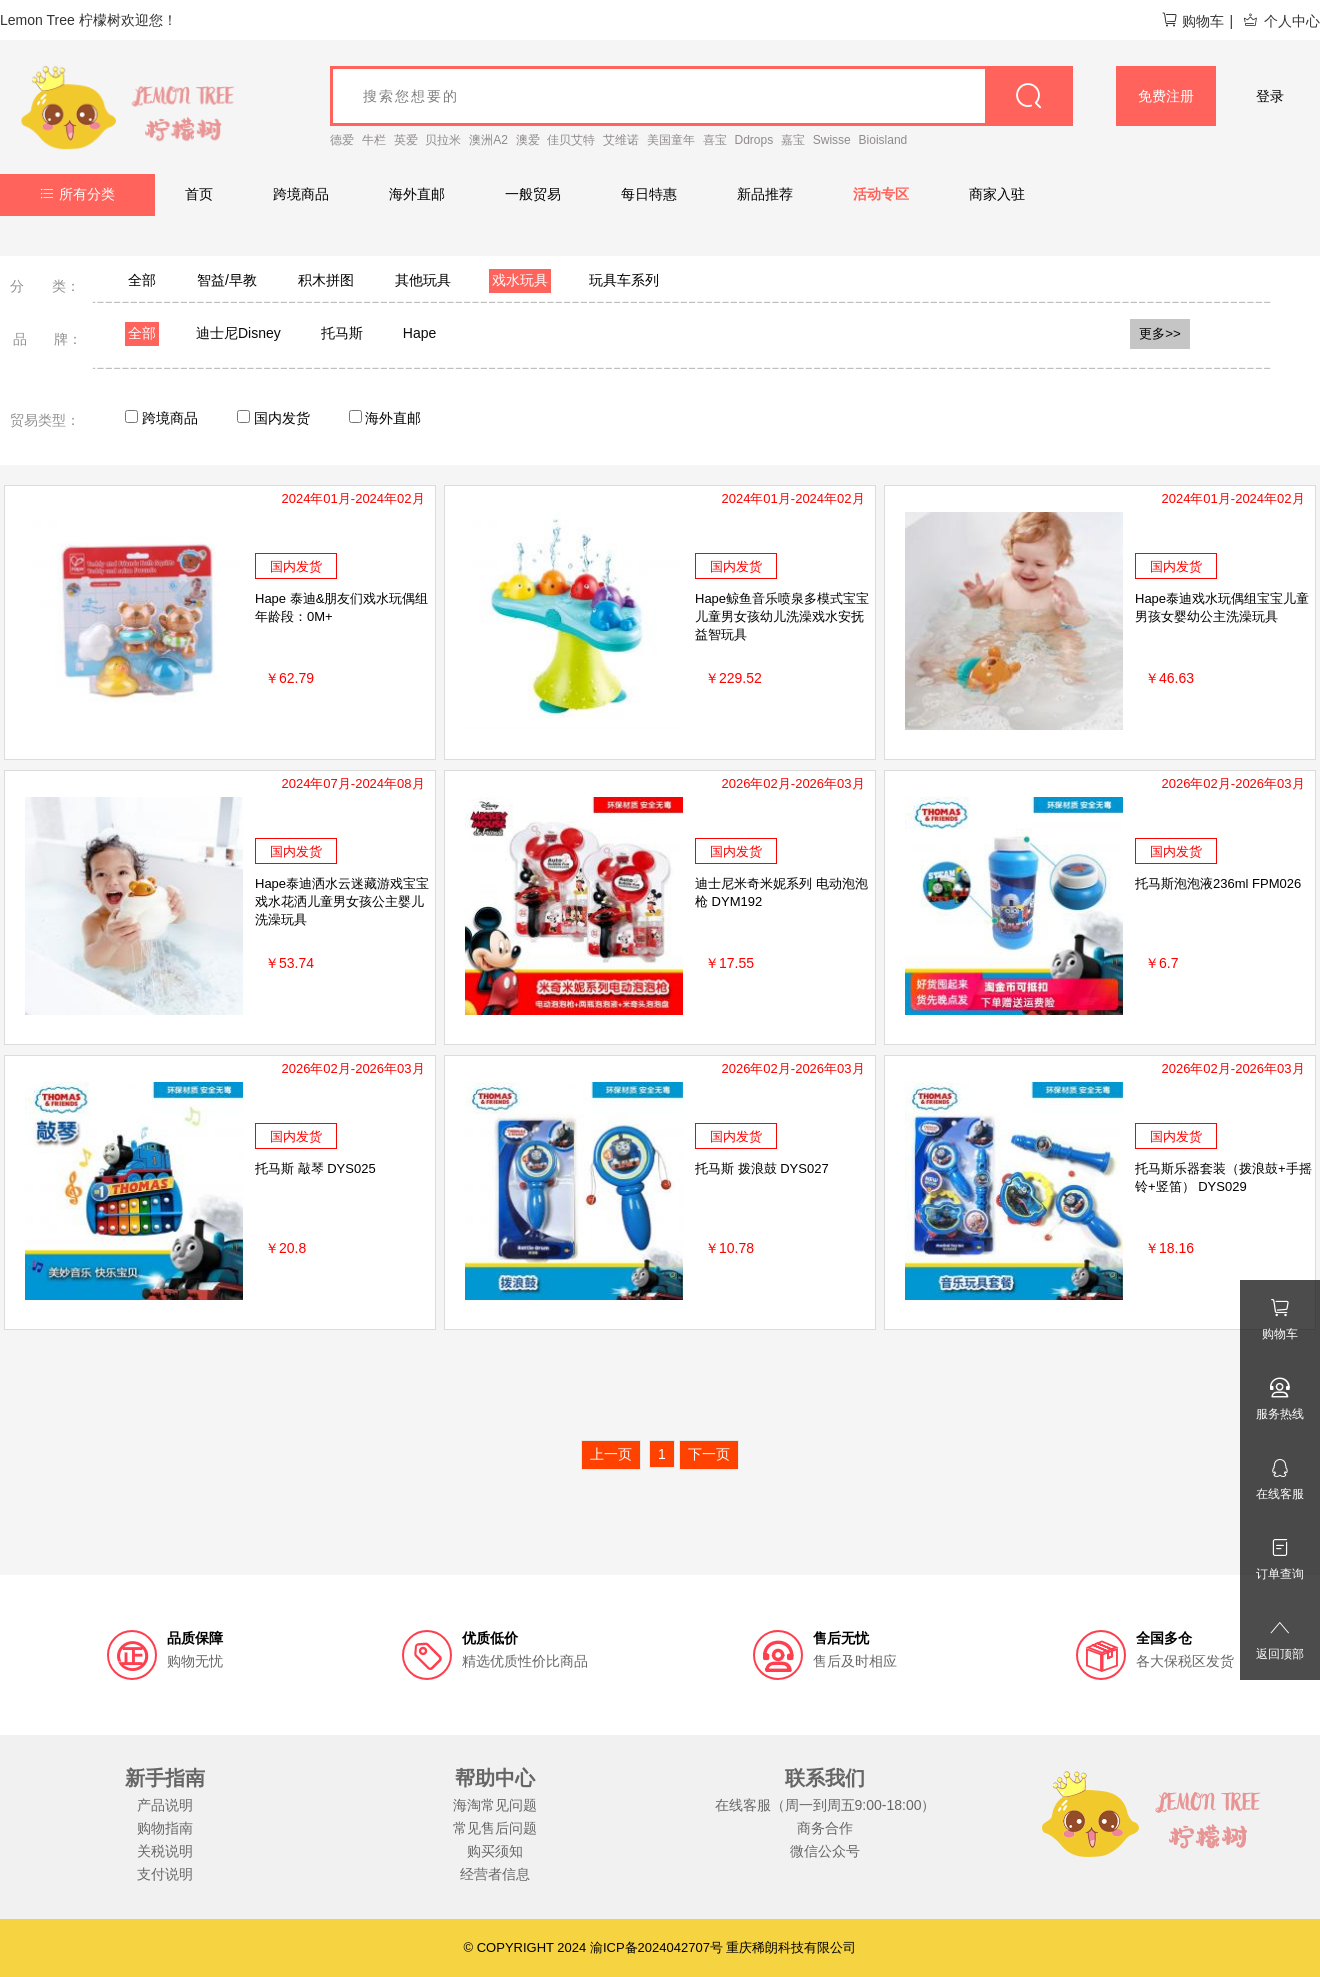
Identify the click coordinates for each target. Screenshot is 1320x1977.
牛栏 (374, 140)
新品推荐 (765, 194)
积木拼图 (326, 280)
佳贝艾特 (571, 140)
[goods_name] (701, 96)
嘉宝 (793, 140)
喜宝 (715, 140)
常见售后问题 (495, 1828)
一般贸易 (533, 194)
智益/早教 (227, 280)
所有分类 (77, 194)
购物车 (1192, 21)
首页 (199, 194)
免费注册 (1166, 96)
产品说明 (165, 1805)
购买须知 (495, 1851)
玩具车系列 (624, 280)
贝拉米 (443, 140)
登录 (1270, 96)
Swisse (832, 140)
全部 (142, 280)
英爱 (406, 140)
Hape (419, 333)
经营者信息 (495, 1874)
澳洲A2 (488, 140)
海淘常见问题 (495, 1805)
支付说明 (165, 1874)
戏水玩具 (520, 280)
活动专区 (881, 194)
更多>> (1160, 333)
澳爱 (528, 140)
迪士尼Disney (238, 333)
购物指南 (165, 1828)
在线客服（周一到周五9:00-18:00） (825, 1805)
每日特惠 (649, 194)
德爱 (342, 140)
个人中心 (1281, 21)
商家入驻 (997, 194)
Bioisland (883, 140)
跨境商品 (301, 194)
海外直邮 (417, 194)
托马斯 (342, 333)
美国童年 (671, 140)
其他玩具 (423, 280)
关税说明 (165, 1851)
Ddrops (754, 140)
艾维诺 (621, 140)
